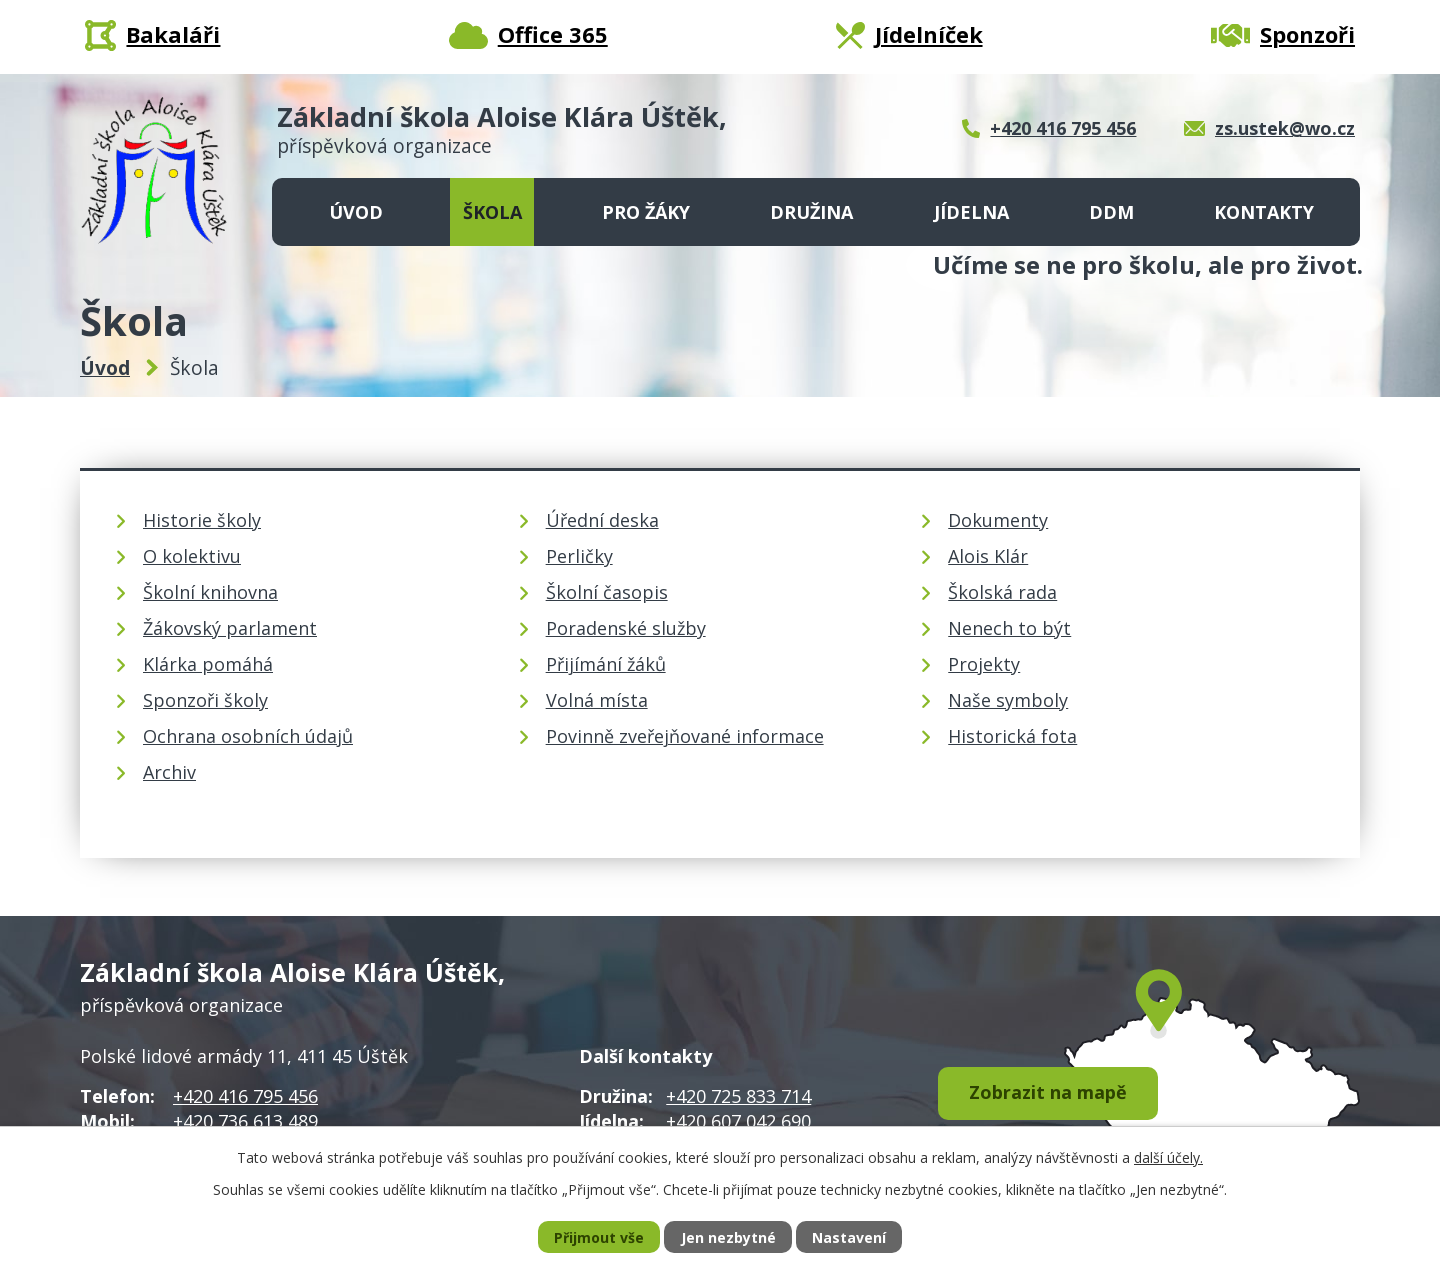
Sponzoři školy (205, 700)
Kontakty (1264, 212)
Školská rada (1002, 592)
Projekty (984, 664)
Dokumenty (998, 520)
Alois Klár (988, 556)
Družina (811, 212)
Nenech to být (1009, 628)
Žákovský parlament (230, 628)
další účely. (1168, 1157)
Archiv (169, 772)
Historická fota (1012, 736)
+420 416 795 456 (245, 1096)
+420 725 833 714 (738, 1096)
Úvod (356, 212)
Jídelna (971, 212)
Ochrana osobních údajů (248, 736)
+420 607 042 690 (738, 1121)
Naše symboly (1008, 700)
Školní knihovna (210, 592)
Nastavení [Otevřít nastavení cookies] (849, 1237)
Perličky (579, 556)
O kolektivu (192, 556)
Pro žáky (646, 212)
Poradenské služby (626, 628)
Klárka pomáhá (208, 664)
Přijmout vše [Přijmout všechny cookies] (599, 1237)
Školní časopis (607, 592)
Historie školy (202, 520)
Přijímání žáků (606, 664)
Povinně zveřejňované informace (685, 736)
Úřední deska (602, 520)
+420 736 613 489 (245, 1121)
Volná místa (597, 700)
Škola (492, 212)
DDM (1111, 212)
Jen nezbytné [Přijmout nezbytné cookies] (728, 1237)
